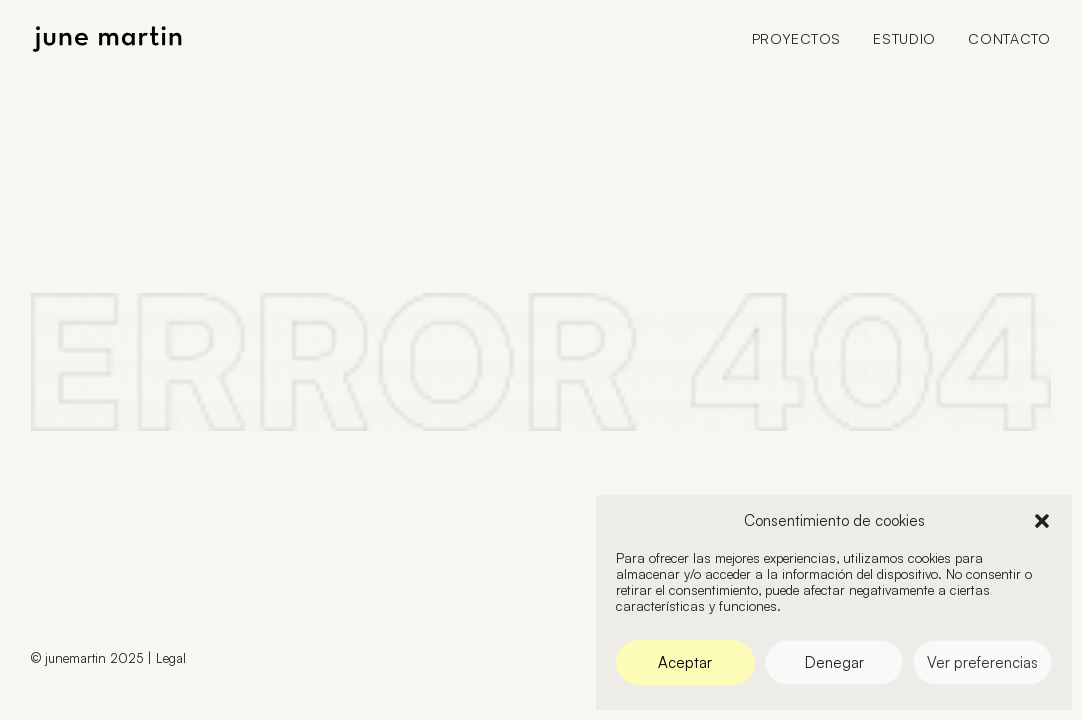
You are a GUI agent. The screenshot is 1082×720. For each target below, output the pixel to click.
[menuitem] (803, 39)
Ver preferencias (982, 662)
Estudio (904, 38)
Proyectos (796, 38)
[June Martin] (107, 39)
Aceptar (685, 662)
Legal (171, 658)
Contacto (1009, 38)
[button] (1042, 521)
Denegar (834, 662)
